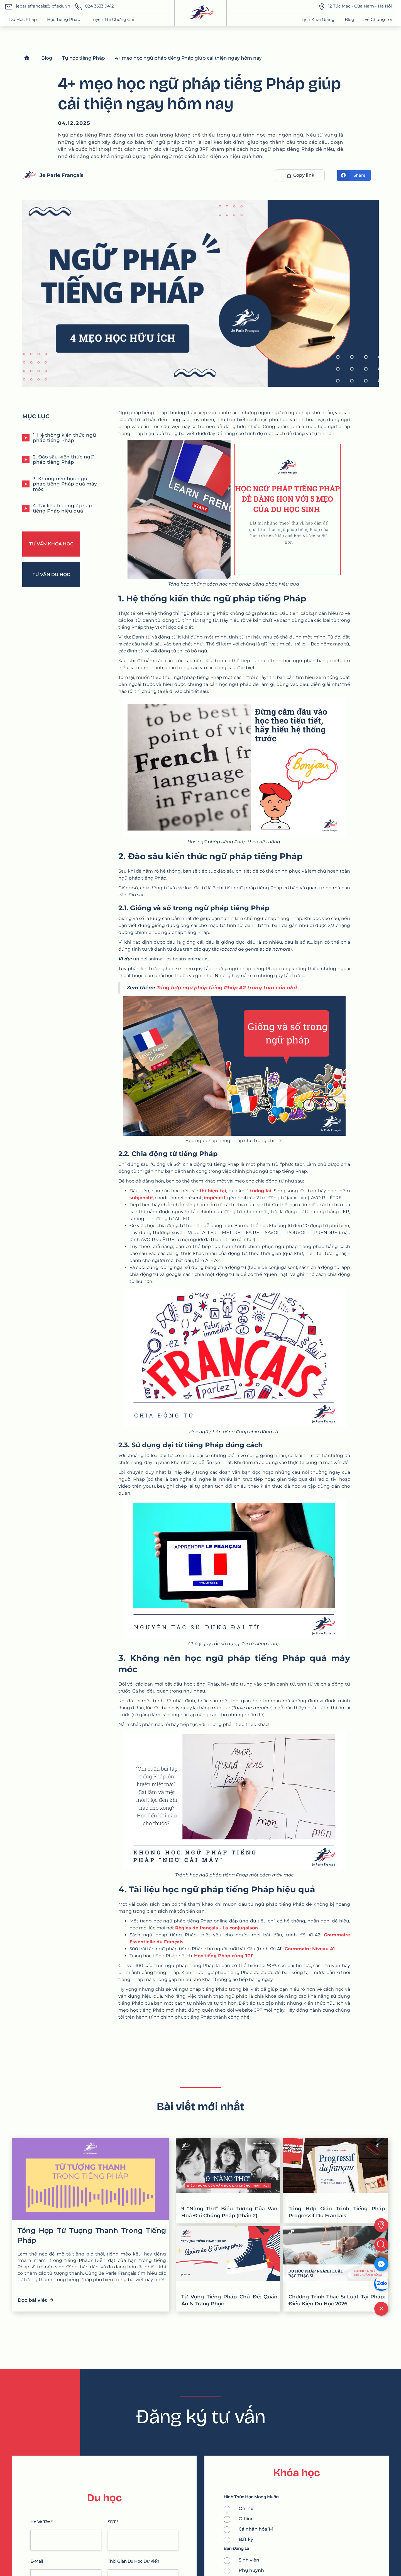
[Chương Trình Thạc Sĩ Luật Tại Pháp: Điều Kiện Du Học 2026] (335, 2269)
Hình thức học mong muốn (251, 2497)
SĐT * (113, 2522)
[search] (381, 2245)
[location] (381, 2225)
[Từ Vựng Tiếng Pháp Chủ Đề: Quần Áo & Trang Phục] (228, 2269)
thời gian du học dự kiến (133, 2561)
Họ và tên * (41, 2522)
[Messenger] (381, 2264)
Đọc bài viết (36, 2299)
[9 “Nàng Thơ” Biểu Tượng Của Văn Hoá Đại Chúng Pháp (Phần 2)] (228, 2180)
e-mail (36, 2561)
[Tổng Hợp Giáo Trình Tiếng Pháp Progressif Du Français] (335, 2180)
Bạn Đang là (236, 2548)
